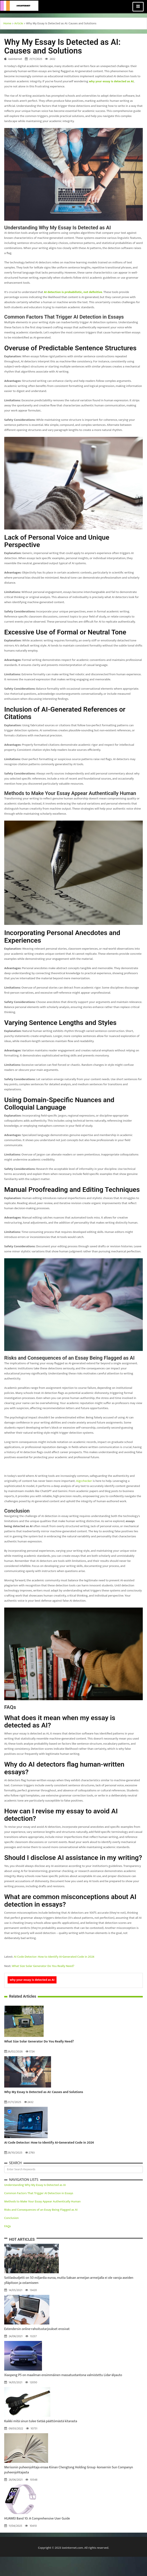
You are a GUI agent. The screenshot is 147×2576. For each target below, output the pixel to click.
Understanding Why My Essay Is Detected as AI (35, 2185)
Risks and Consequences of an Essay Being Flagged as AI (41, 2209)
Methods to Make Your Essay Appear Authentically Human (42, 2201)
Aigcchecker (84, 1481)
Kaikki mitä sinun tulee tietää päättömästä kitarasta (40, 2421)
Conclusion (11, 2218)
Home (7, 23)
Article (18, 23)
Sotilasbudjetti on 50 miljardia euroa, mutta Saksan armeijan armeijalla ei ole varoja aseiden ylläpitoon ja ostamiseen (68, 2280)
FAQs (7, 2226)
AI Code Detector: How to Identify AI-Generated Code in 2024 (54, 1956)
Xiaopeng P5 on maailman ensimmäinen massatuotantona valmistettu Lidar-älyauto (63, 2375)
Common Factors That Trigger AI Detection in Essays (38, 2193)
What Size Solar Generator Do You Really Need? (43, 1966)
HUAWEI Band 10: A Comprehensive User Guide (37, 2518)
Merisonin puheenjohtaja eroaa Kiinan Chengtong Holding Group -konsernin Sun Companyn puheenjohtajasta (68, 2470)
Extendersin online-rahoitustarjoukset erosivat (37, 2329)
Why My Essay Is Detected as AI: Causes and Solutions (43, 2092)
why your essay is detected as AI (32, 1979)
